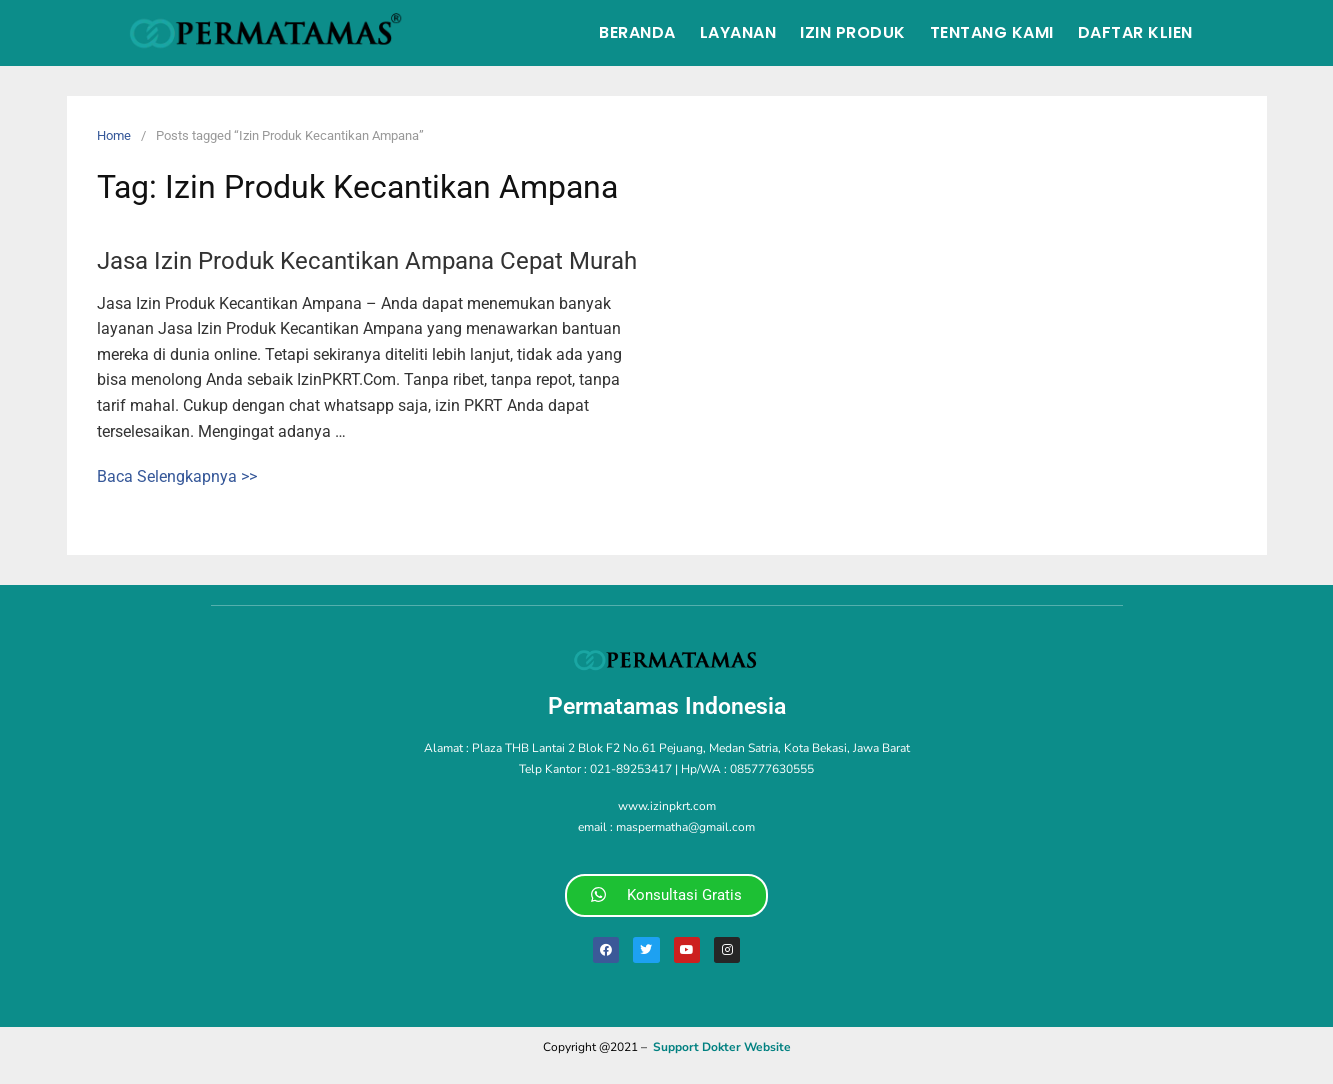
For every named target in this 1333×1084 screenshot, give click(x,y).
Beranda (637, 32)
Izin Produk (853, 32)
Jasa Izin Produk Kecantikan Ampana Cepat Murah (367, 261)
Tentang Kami (992, 32)
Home (114, 135)
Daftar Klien (1135, 32)
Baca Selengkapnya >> (177, 476)
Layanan (738, 32)
